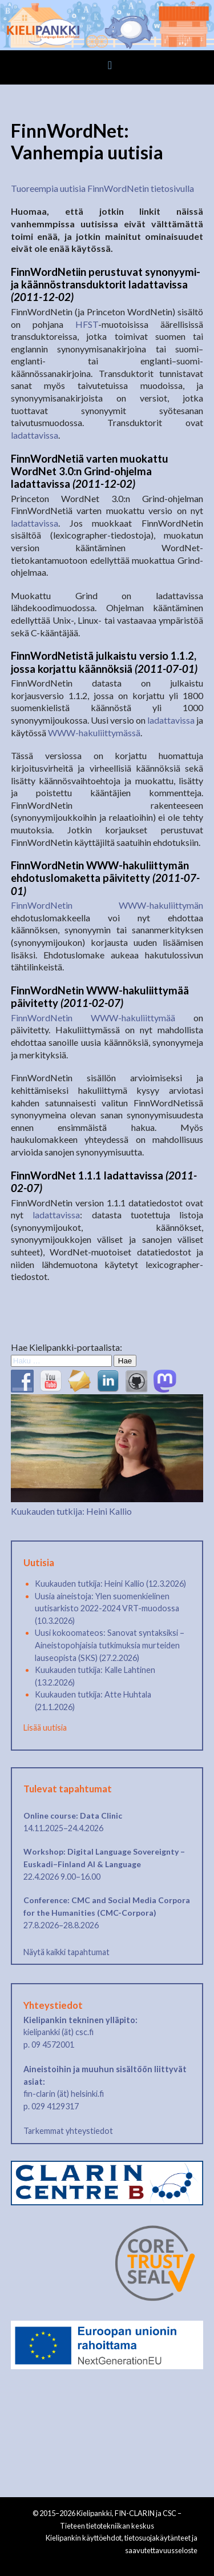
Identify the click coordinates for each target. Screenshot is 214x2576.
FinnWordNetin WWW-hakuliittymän (107, 905)
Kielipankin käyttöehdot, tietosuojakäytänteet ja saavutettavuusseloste (121, 2544)
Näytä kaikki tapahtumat (66, 1952)
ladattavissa (34, 435)
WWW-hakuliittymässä (94, 732)
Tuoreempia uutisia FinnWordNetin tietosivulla (102, 188)
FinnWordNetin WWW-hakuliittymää (93, 1017)
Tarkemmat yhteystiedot (68, 2131)
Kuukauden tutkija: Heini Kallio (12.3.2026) (110, 1583)
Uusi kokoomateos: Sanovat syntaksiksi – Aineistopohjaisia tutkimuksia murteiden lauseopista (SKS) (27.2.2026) (109, 1645)
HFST (86, 324)
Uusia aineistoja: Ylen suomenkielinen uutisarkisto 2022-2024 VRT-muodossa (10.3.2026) (107, 1608)
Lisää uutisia (45, 1727)
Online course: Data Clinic (72, 1815)
